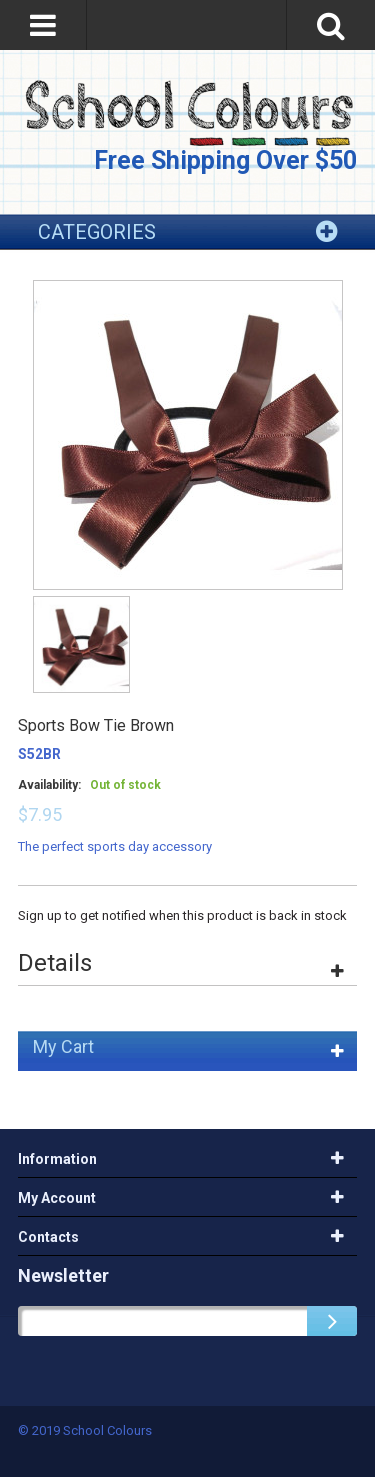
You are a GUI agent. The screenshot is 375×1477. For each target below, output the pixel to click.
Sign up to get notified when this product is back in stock (182, 915)
